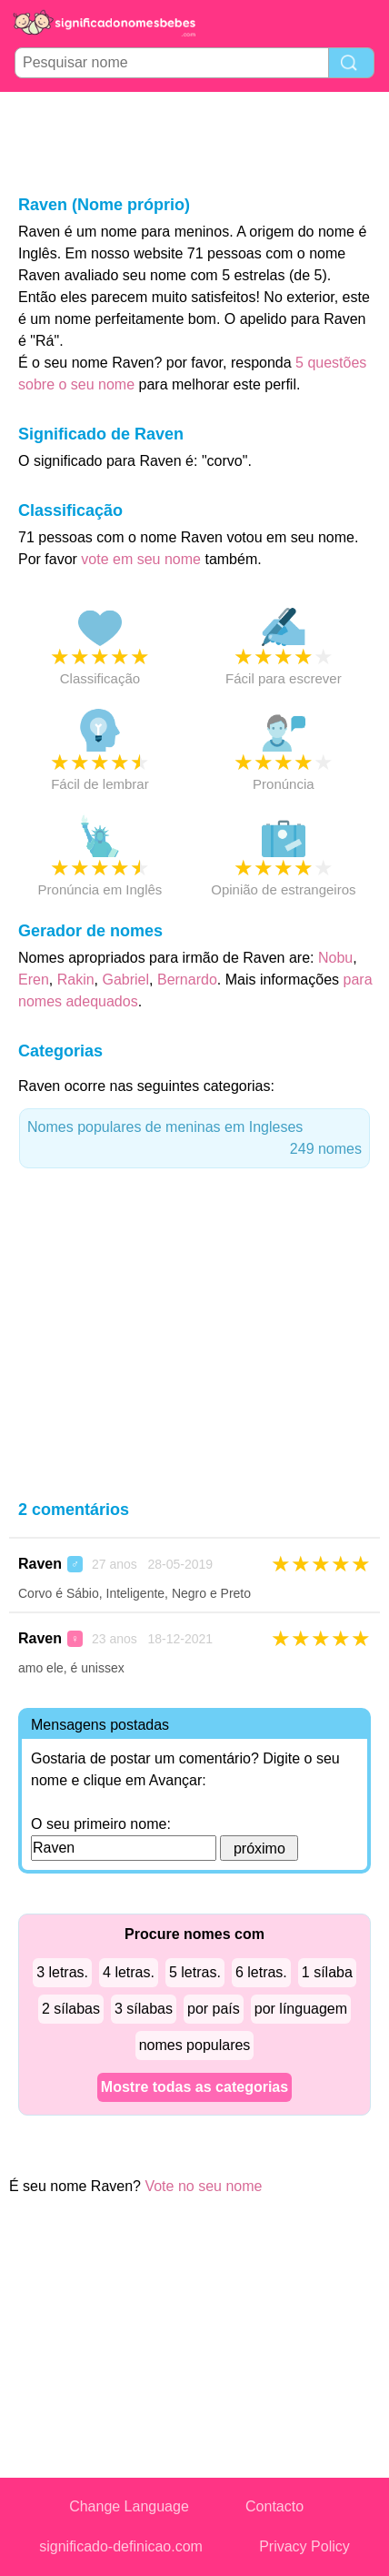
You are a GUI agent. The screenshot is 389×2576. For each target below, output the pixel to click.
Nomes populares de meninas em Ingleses (194, 1139)
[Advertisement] (194, 142)
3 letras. (62, 1972)
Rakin (76, 979)
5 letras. (195, 1972)
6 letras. (261, 1972)
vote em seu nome (141, 559)
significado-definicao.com (121, 2546)
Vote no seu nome (203, 2186)
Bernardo (187, 979)
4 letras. (129, 1972)
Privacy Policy (304, 2546)
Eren (33, 979)
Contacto (274, 2506)
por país (213, 2008)
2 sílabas (71, 2008)
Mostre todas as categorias (194, 2087)
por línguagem (300, 2008)
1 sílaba (327, 1972)
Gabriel (125, 979)
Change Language (129, 2506)
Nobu (335, 957)
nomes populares (195, 2045)
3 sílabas (144, 2008)
